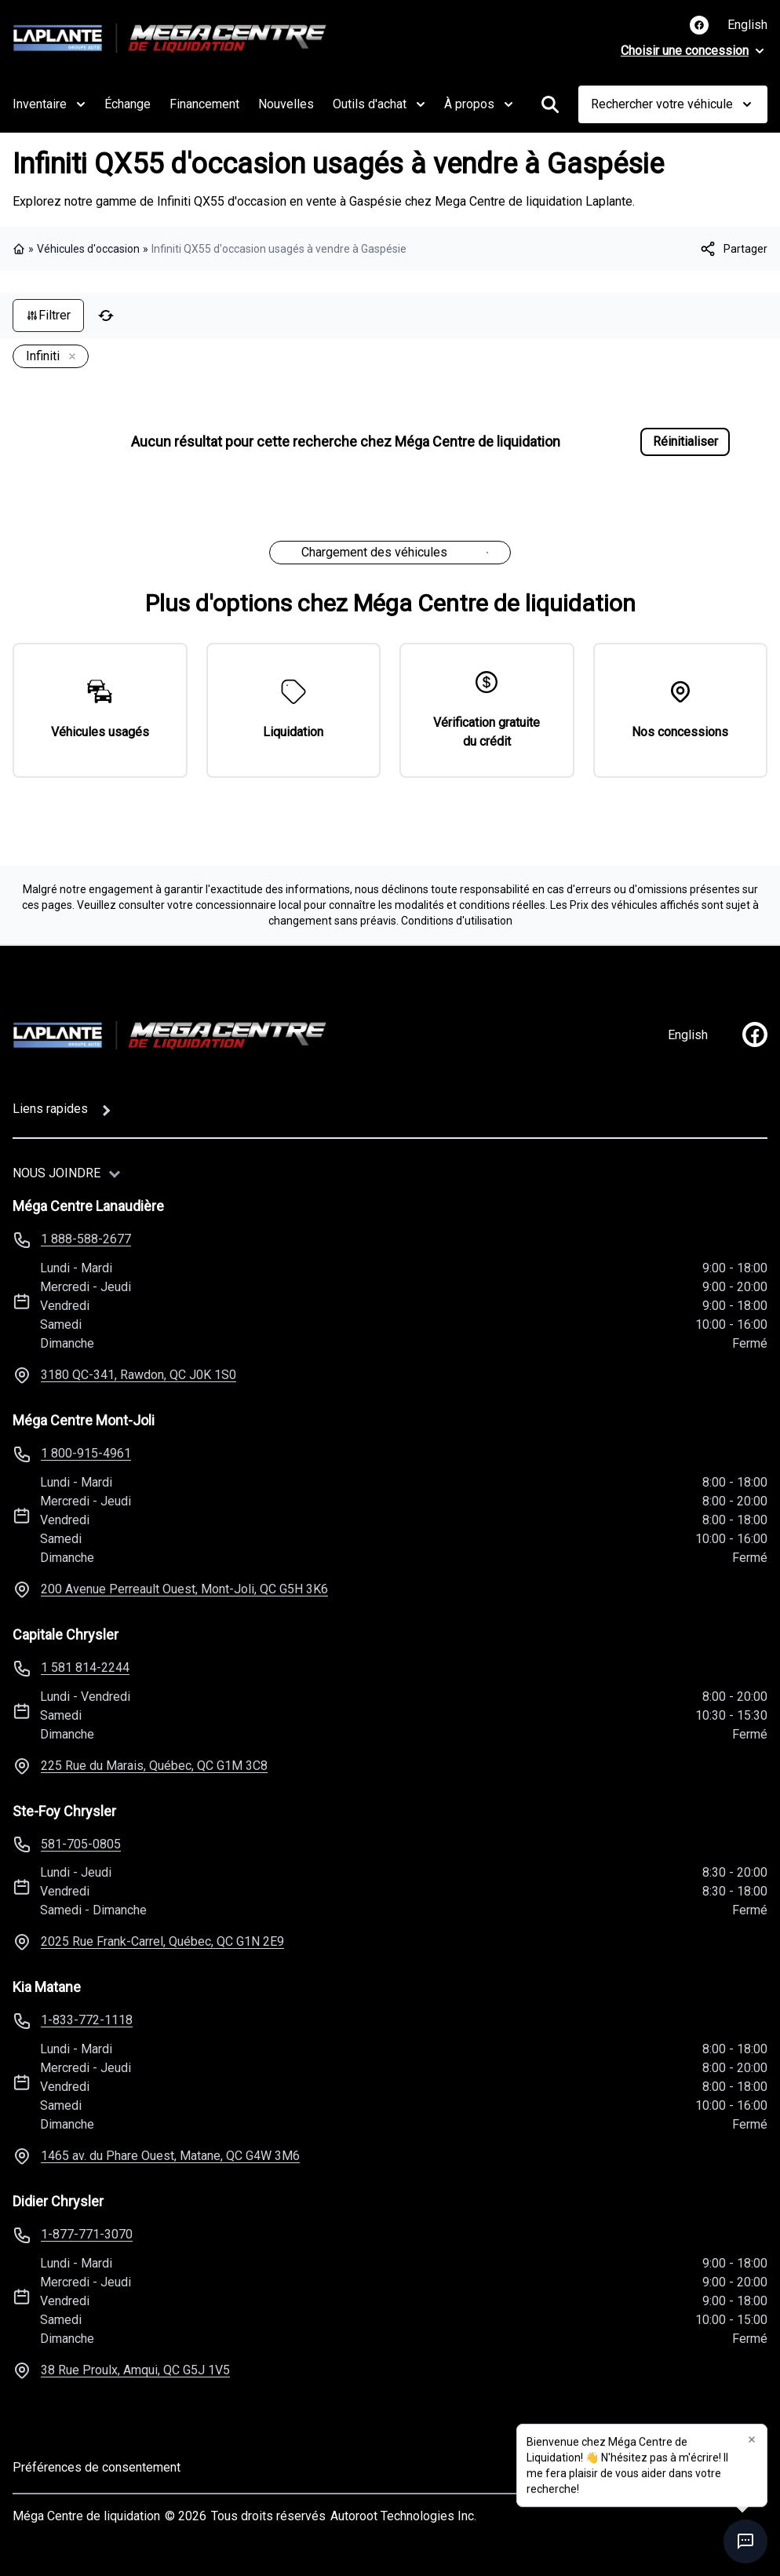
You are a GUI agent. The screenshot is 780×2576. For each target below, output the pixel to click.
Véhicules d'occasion (88, 249)
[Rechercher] (550, 104)
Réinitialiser (685, 441)
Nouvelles (286, 104)
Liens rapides (50, 1108)
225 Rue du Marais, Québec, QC (154, 1765)
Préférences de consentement (96, 2467)
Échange (127, 104)
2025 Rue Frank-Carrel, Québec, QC (162, 1941)
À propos (478, 104)
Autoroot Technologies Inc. (403, 2515)
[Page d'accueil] (169, 1035)
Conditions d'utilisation (456, 920)
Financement (204, 104)
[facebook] (754, 1034)
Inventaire (49, 104)
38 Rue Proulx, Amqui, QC (135, 2370)
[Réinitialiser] (106, 315)
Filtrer (48, 315)
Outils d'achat (379, 104)
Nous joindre (56, 1173)
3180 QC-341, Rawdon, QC (138, 1374)
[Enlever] (69, 357)
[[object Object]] (732, 248)
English (747, 24)
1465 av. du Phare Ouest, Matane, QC (170, 2155)
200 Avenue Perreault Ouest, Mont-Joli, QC (184, 1589)
